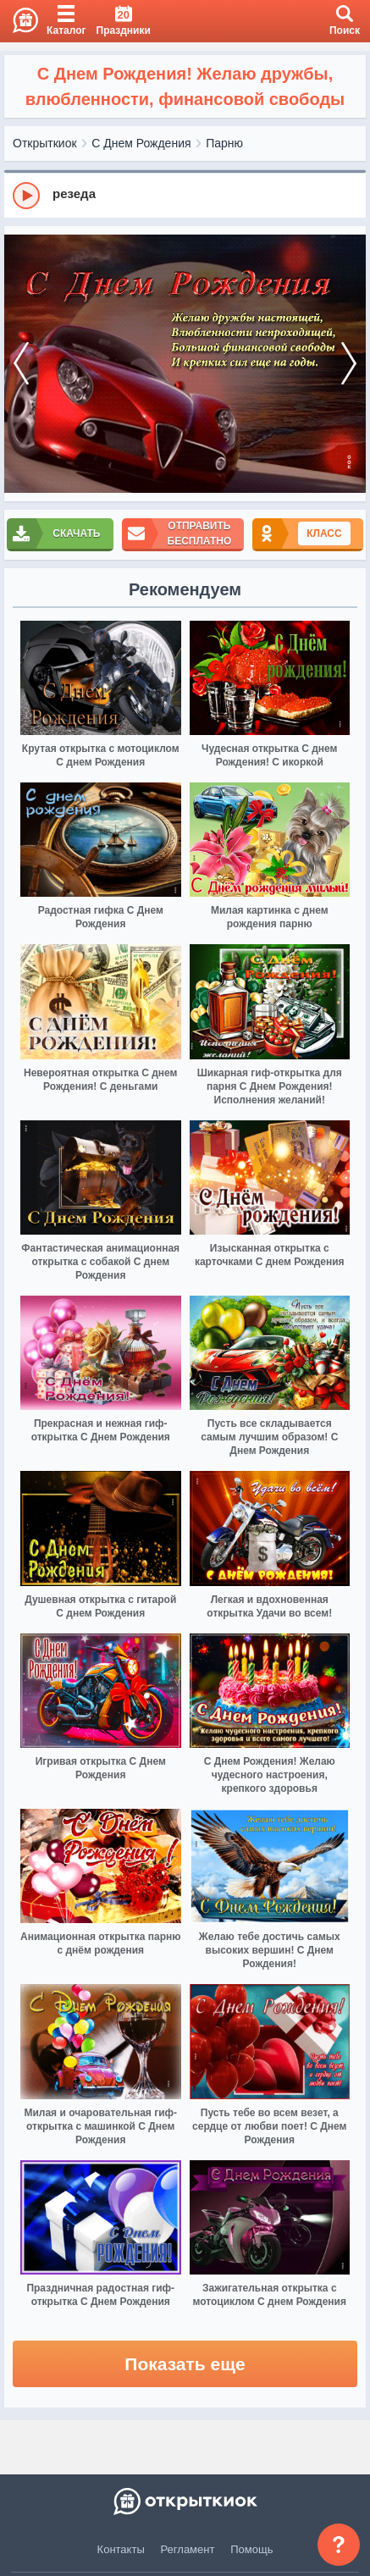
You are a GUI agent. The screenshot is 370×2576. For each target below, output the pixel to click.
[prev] (21, 364)
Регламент (188, 2549)
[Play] (26, 195)
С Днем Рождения (141, 143)
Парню (224, 143)
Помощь (251, 2549)
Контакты (121, 2549)
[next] (349, 364)
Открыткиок (45, 143)
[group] (185, 195)
